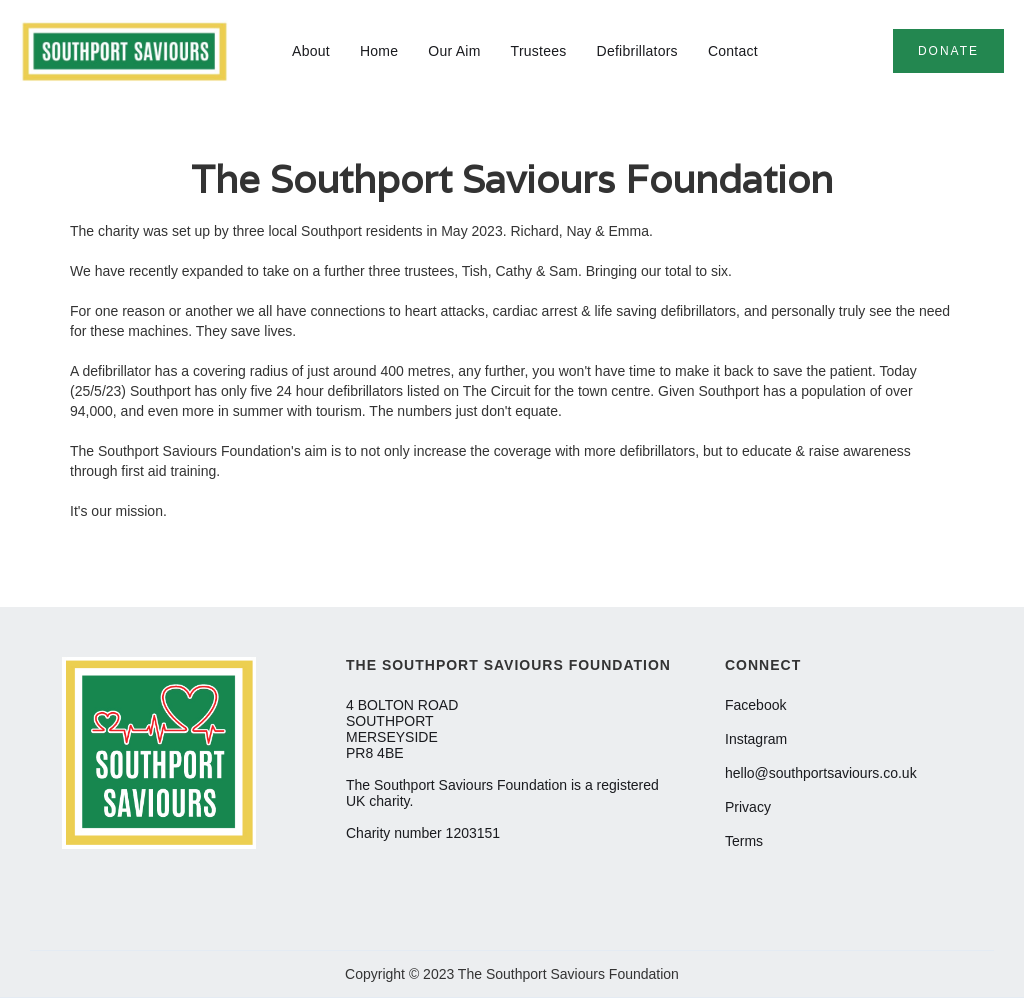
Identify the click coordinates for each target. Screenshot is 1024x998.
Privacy (748, 807)
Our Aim (454, 51)
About (311, 51)
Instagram (756, 739)
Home (379, 51)
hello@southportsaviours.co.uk (821, 773)
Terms (744, 841)
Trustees (539, 51)
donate (948, 51)
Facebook (755, 705)
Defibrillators (637, 51)
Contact (733, 51)
